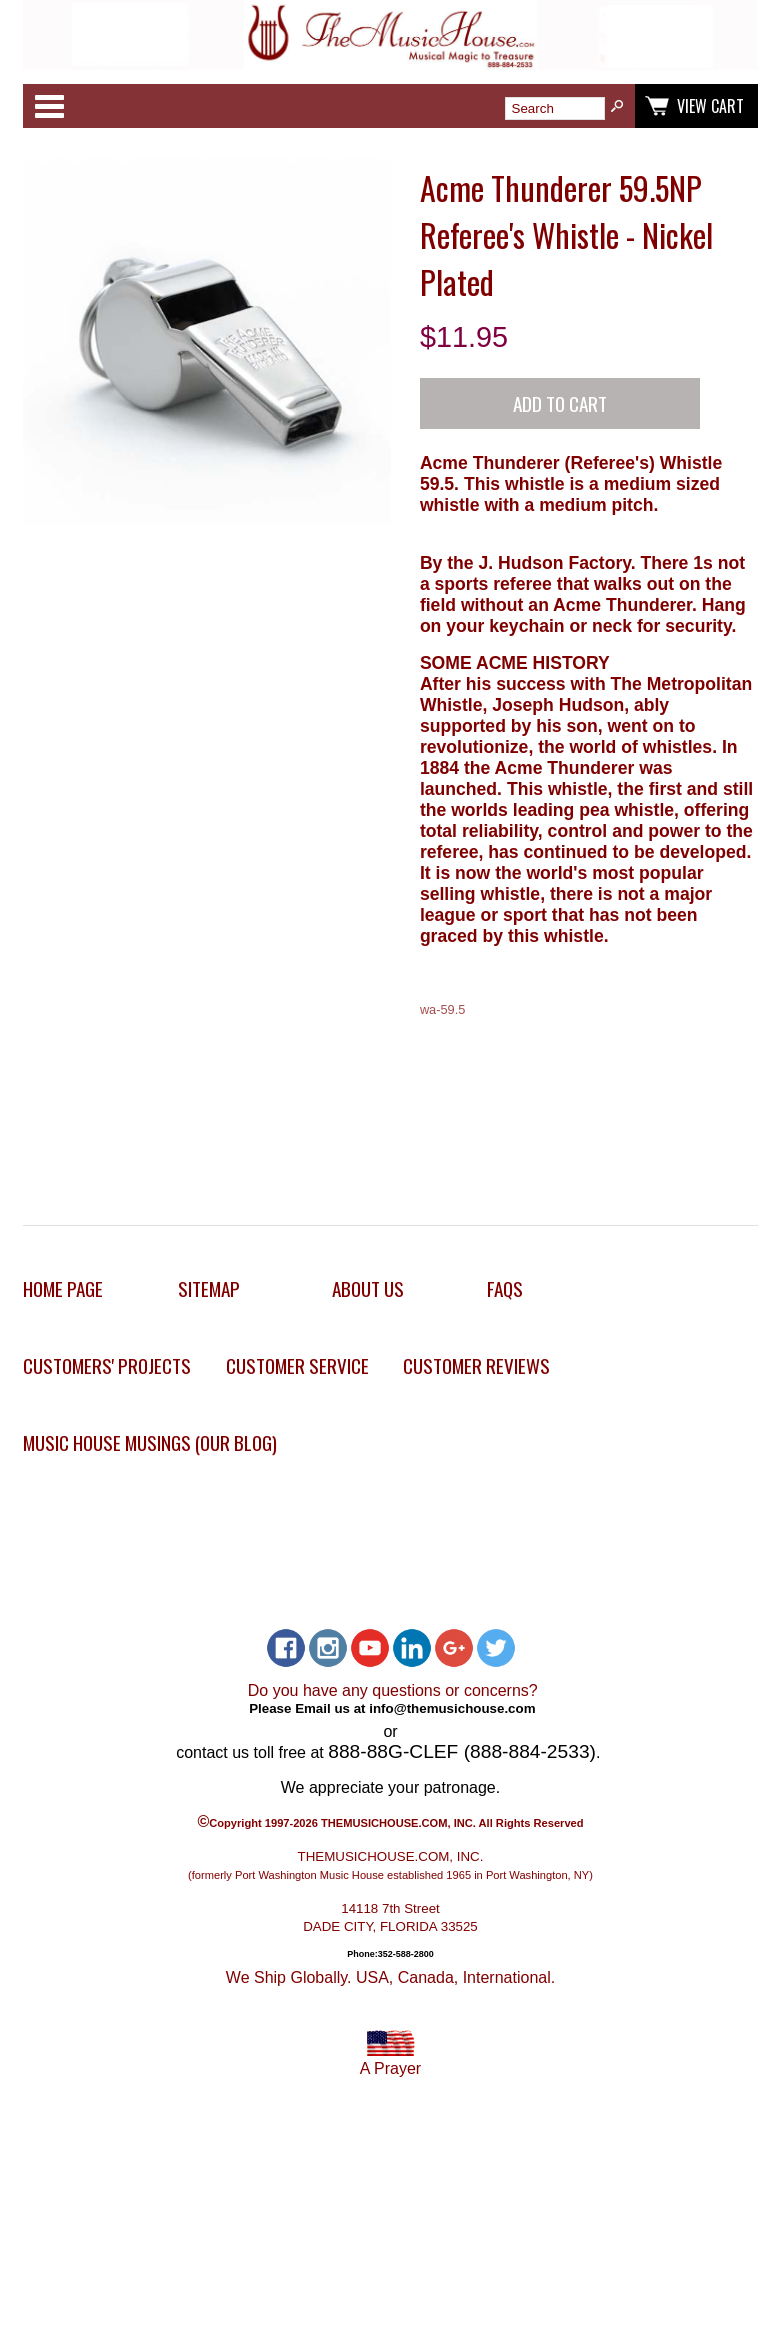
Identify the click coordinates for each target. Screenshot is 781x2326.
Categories (49, 106)
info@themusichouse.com (452, 1707)
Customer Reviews (476, 1365)
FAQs (505, 1288)
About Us (368, 1288)
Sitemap (209, 1288)
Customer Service (297, 1365)
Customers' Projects (107, 1365)
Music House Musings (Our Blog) (150, 1442)
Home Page (63, 1288)
